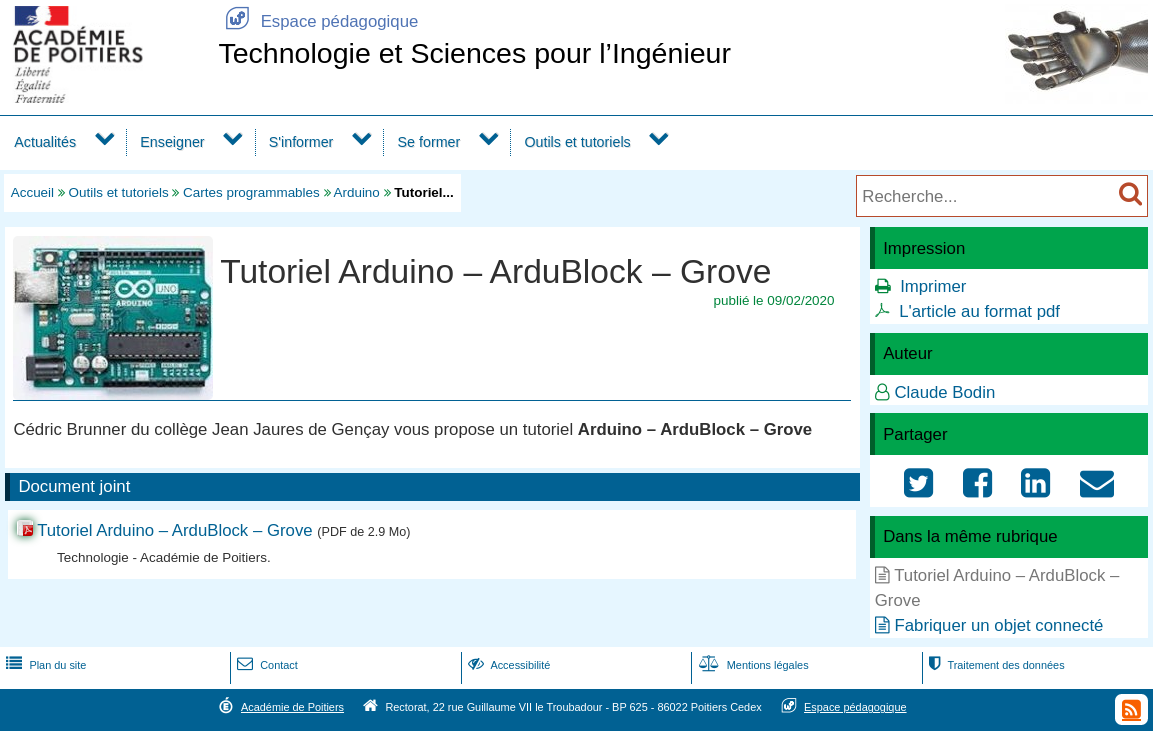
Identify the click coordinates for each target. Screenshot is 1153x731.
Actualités (45, 142)
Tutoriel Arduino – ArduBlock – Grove (177, 530)
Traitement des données (994, 665)
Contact (265, 665)
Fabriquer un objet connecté (998, 625)
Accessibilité (507, 665)
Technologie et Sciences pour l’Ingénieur (474, 53)
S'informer (301, 142)
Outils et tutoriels (577, 142)
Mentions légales (752, 665)
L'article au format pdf (979, 311)
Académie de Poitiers (292, 707)
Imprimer (933, 286)
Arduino (357, 192)
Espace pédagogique (318, 21)
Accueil (32, 192)
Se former (429, 142)
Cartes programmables (251, 192)
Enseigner (172, 142)
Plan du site (44, 665)
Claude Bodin (944, 392)
